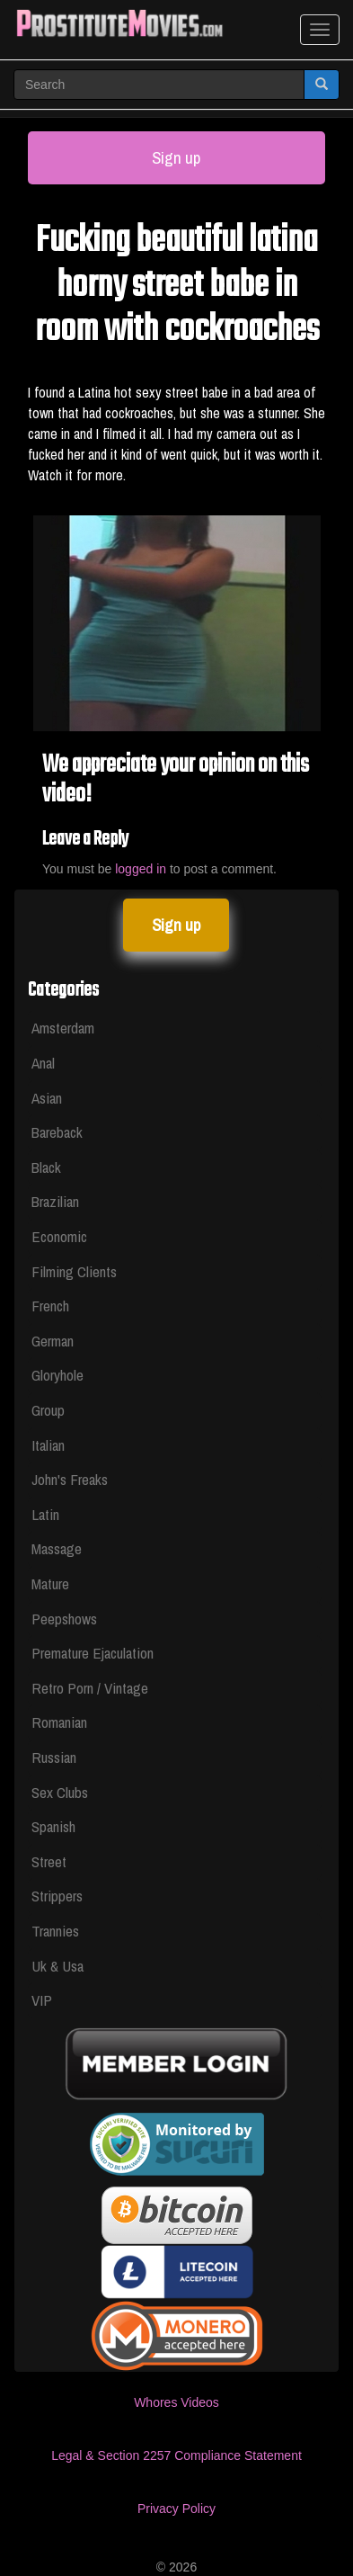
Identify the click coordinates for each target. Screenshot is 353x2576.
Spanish (53, 1826)
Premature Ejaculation (92, 1652)
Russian (53, 1757)
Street (48, 1861)
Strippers (57, 1895)
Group (48, 1410)
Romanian (59, 1722)
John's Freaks (69, 1479)
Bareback (57, 1132)
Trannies (55, 1930)
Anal (43, 1062)
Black (46, 1167)
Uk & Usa (57, 1965)
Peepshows (64, 1618)
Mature (50, 1583)
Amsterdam (62, 1027)
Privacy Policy (176, 2508)
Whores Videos (176, 2402)
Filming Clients (74, 1271)
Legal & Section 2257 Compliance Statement (176, 2455)
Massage (56, 1548)
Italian (48, 1445)
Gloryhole (57, 1374)
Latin (45, 1514)
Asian (46, 1097)
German (52, 1340)
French (50, 1305)
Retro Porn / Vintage (89, 1687)
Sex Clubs (59, 1792)
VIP (41, 2000)
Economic (59, 1236)
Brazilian (55, 1201)
